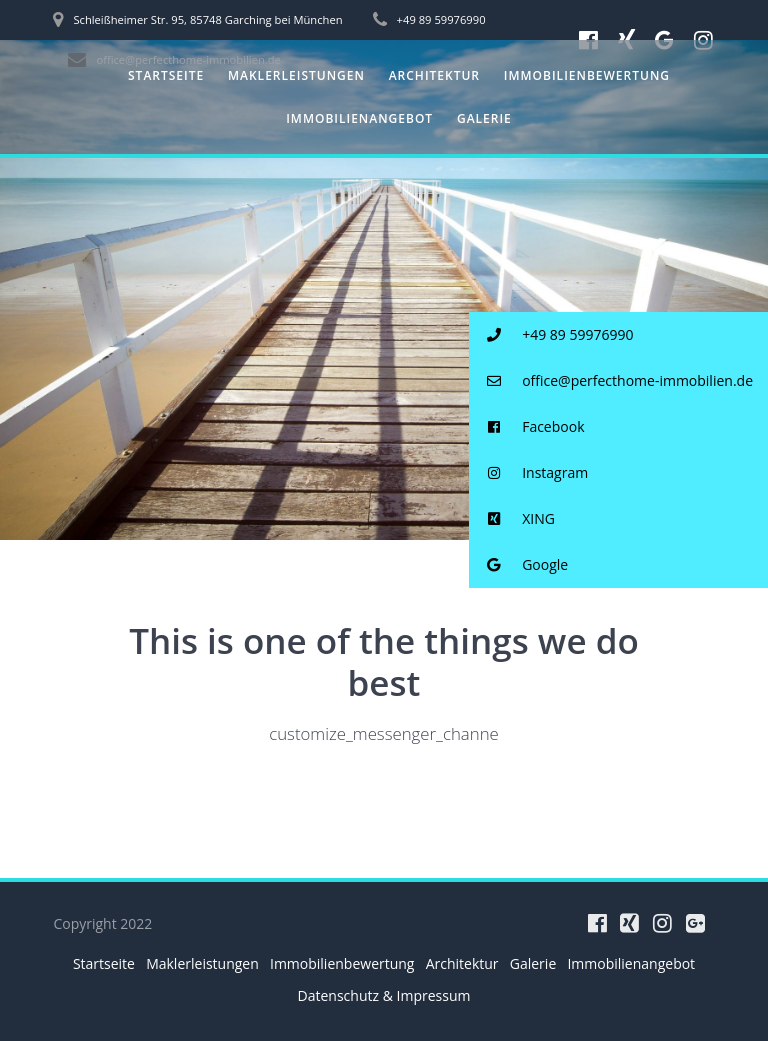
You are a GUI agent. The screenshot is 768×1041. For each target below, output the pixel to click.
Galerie (484, 118)
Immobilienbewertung (587, 75)
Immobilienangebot (359, 118)
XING (512, 519)
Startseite (166, 75)
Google (519, 565)
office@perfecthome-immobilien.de (611, 381)
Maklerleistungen (296, 75)
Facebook (527, 427)
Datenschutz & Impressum (384, 995)
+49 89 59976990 (551, 335)
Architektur (434, 75)
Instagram (529, 473)
